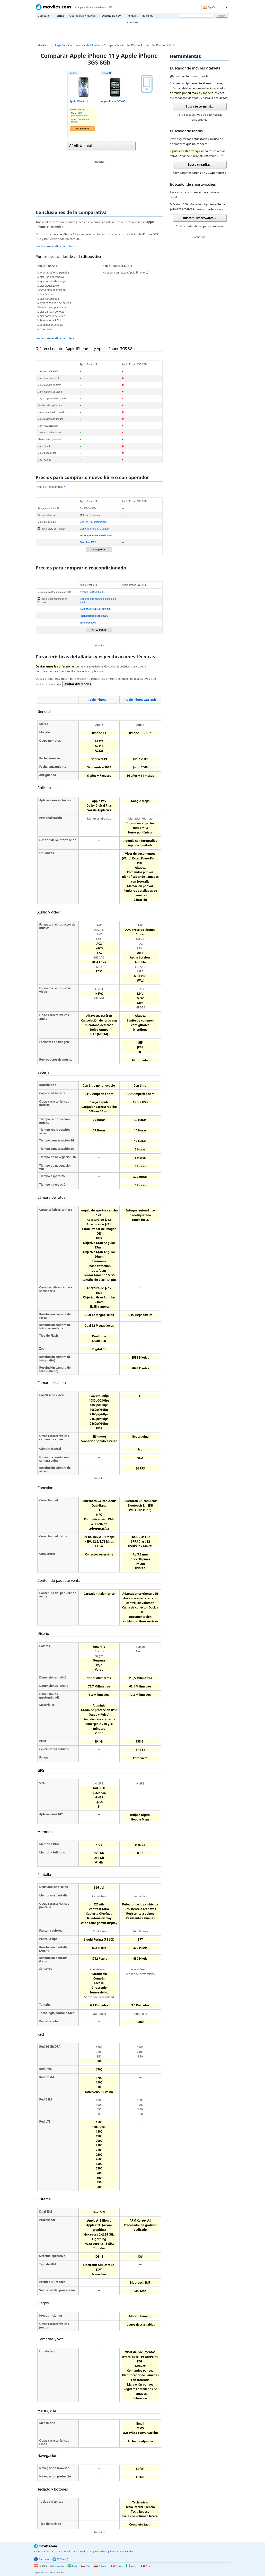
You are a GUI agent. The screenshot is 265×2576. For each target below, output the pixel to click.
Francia (116, 2566)
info (58, 508)
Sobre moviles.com (44, 2551)
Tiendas (132, 15)
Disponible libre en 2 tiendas (95, 528)
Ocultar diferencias (77, 684)
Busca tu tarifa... (199, 164)
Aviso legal (79, 2551)
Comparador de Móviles (84, 45)
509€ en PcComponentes (93, 522)
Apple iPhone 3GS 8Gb (114, 101)
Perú (145, 2566)
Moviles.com (53, 7)
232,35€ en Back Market (92, 592)
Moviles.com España (51, 45)
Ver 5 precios (82, 129)
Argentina (57, 2566)
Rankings (149, 15)
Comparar (44, 15)
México (131, 2566)
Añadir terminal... (101, 145)
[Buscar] (196, 15)
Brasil (72, 2566)
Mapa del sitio (63, 2551)
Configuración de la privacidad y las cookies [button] (110, 2551)
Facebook (41, 2559)
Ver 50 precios (99, 630)
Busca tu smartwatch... (199, 218)
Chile (85, 2566)
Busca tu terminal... (200, 106)
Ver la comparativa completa (55, 246)
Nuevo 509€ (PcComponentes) (79, 114)
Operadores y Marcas (83, 15)
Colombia (100, 2566)
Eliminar (74, 73)
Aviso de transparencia (51, 486)
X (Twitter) (60, 2559)
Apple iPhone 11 (78, 101)
